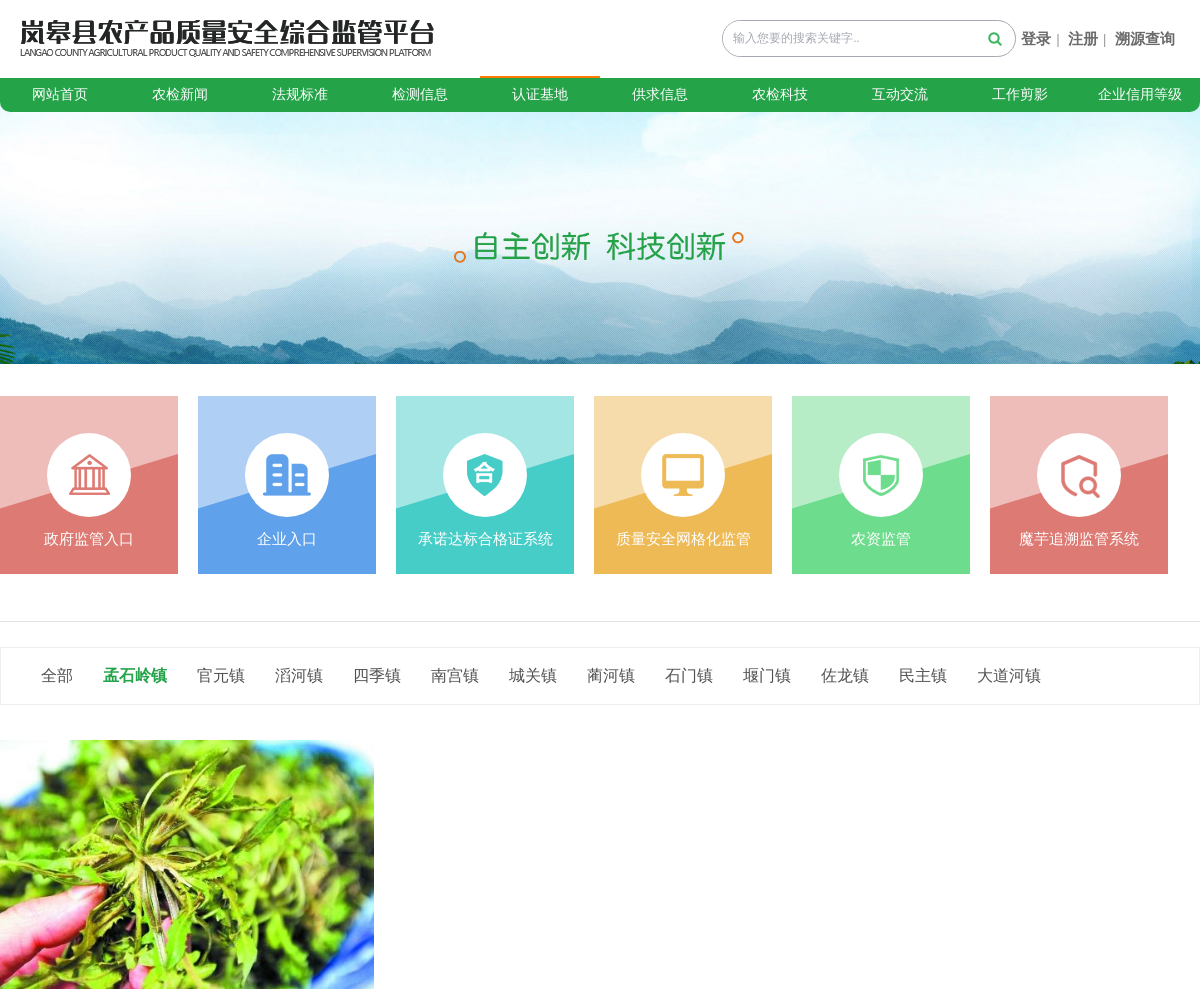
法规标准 (300, 94)
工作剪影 (1020, 94)
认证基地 (540, 94)
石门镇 (689, 675)
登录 (1036, 39)
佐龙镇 (845, 675)
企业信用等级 (1140, 94)
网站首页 (60, 94)
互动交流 (900, 94)
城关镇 (533, 675)
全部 (57, 675)
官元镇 (221, 675)
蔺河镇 (611, 675)
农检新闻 (180, 94)
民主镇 (923, 675)
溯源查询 (1145, 39)
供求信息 (660, 94)
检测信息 (420, 94)
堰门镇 (767, 675)
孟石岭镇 (135, 675)
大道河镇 (1009, 675)
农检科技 (780, 94)
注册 (1083, 39)
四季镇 (377, 675)
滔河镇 (299, 675)
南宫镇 (455, 675)
